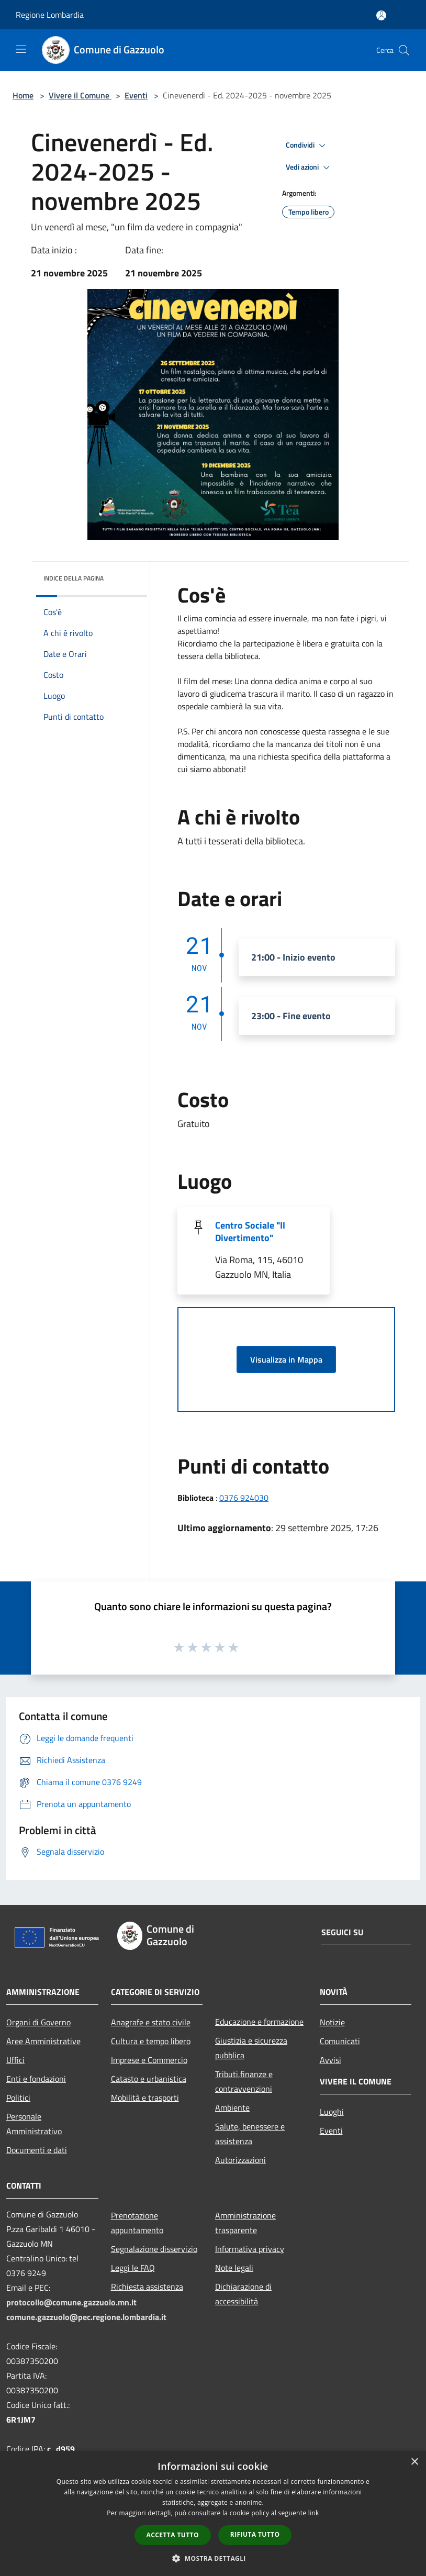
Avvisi (330, 2060)
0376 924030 (243, 1497)
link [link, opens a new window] (313, 2512)
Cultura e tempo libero (150, 2041)
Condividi (307, 145)
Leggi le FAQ (133, 2267)
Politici (18, 2097)
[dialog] (213, 2513)
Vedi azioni (309, 167)
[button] (213, 2558)
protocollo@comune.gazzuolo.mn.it (71, 2302)
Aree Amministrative (43, 2041)
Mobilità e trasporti (145, 2097)
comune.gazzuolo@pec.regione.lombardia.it (86, 2317)
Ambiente (232, 2107)
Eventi (136, 95)
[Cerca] (404, 50)
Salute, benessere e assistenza (250, 2133)
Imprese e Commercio (149, 2060)
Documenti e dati (36, 2150)
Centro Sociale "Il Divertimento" (250, 1231)
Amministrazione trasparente (245, 2222)
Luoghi (332, 2111)
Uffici (15, 2060)
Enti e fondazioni (36, 2078)
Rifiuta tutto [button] (255, 2534)
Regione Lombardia (50, 14)
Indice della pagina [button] (73, 578)
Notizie (332, 2022)
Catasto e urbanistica (148, 2078)
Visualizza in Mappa (286, 1359)
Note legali (234, 2267)
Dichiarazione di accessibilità (243, 2293)
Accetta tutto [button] (173, 2534)
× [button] (414, 2462)
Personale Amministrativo (34, 2123)
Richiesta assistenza (147, 2286)
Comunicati (340, 2041)
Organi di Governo (38, 2022)
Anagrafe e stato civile (150, 2022)
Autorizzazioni (240, 2160)
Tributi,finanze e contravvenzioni (244, 2081)
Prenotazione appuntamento (137, 2222)
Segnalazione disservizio (154, 2249)
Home (23, 95)
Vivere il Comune (80, 95)
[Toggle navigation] (21, 49)
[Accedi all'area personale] (381, 15)
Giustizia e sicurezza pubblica (251, 2047)
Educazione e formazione (259, 2021)
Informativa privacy (249, 2249)
